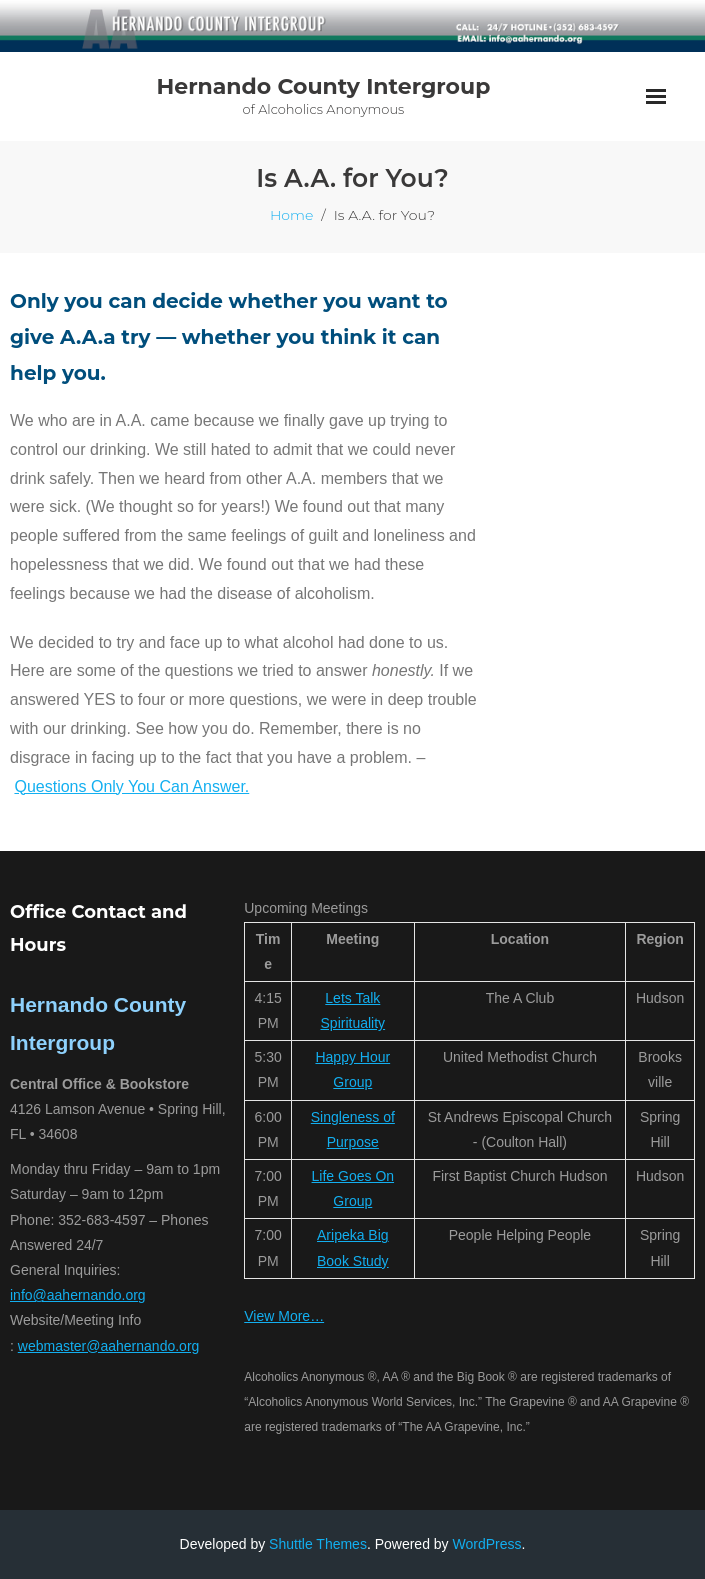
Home (291, 215)
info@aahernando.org (78, 1295)
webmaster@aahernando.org (109, 1346)
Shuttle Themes (318, 1544)
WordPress (487, 1544)
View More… (284, 1316)
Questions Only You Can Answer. (131, 786)
